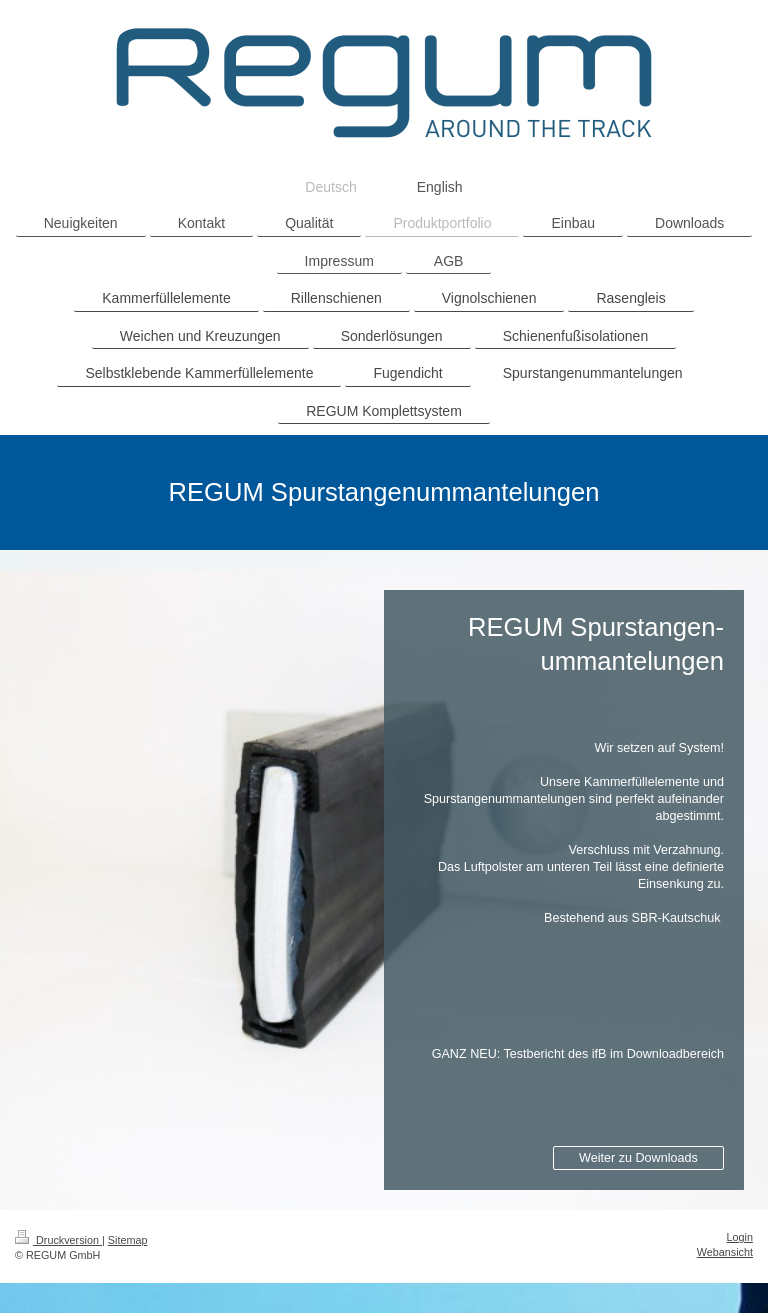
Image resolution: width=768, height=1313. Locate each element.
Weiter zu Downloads (638, 1158)
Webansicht (725, 1252)
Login (740, 1237)
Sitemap (128, 1240)
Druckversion (58, 1240)
